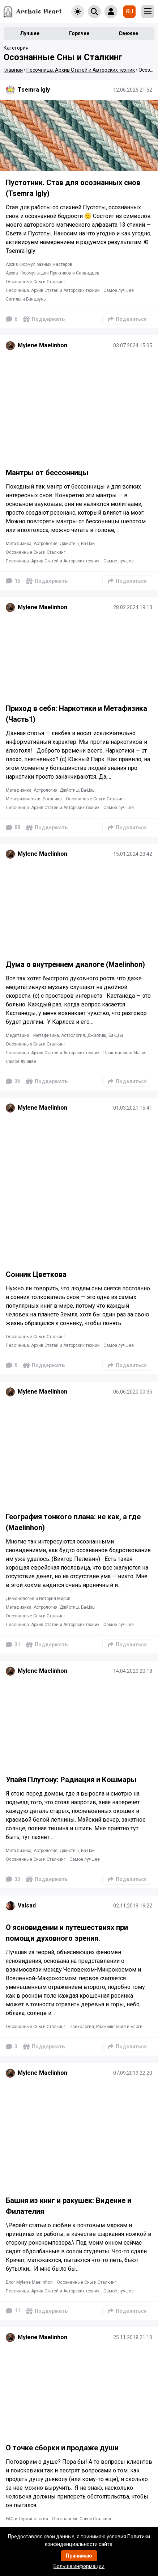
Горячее (79, 33)
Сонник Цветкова (36, 1274)
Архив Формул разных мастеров (39, 264)
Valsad (27, 1905)
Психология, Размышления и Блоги (105, 2026)
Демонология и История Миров (38, 1598)
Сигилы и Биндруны (26, 299)
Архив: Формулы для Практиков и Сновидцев (52, 273)
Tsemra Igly (34, 89)
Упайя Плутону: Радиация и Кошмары (71, 1779)
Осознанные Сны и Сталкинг (35, 281)
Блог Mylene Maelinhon (29, 2282)
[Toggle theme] (77, 11)
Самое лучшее (118, 290)
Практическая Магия (124, 1052)
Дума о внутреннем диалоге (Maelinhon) (75, 964)
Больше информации (79, 2566)
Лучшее (29, 33)
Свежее (128, 33)
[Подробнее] (79, 136)
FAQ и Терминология (27, 2518)
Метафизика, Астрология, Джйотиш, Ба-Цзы (50, 543)
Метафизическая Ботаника (34, 798)
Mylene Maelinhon (42, 345)
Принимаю (79, 2556)
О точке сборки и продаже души (62, 2447)
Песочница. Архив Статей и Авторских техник (52, 290)
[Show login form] (111, 11)
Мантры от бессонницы (47, 472)
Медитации (17, 1035)
